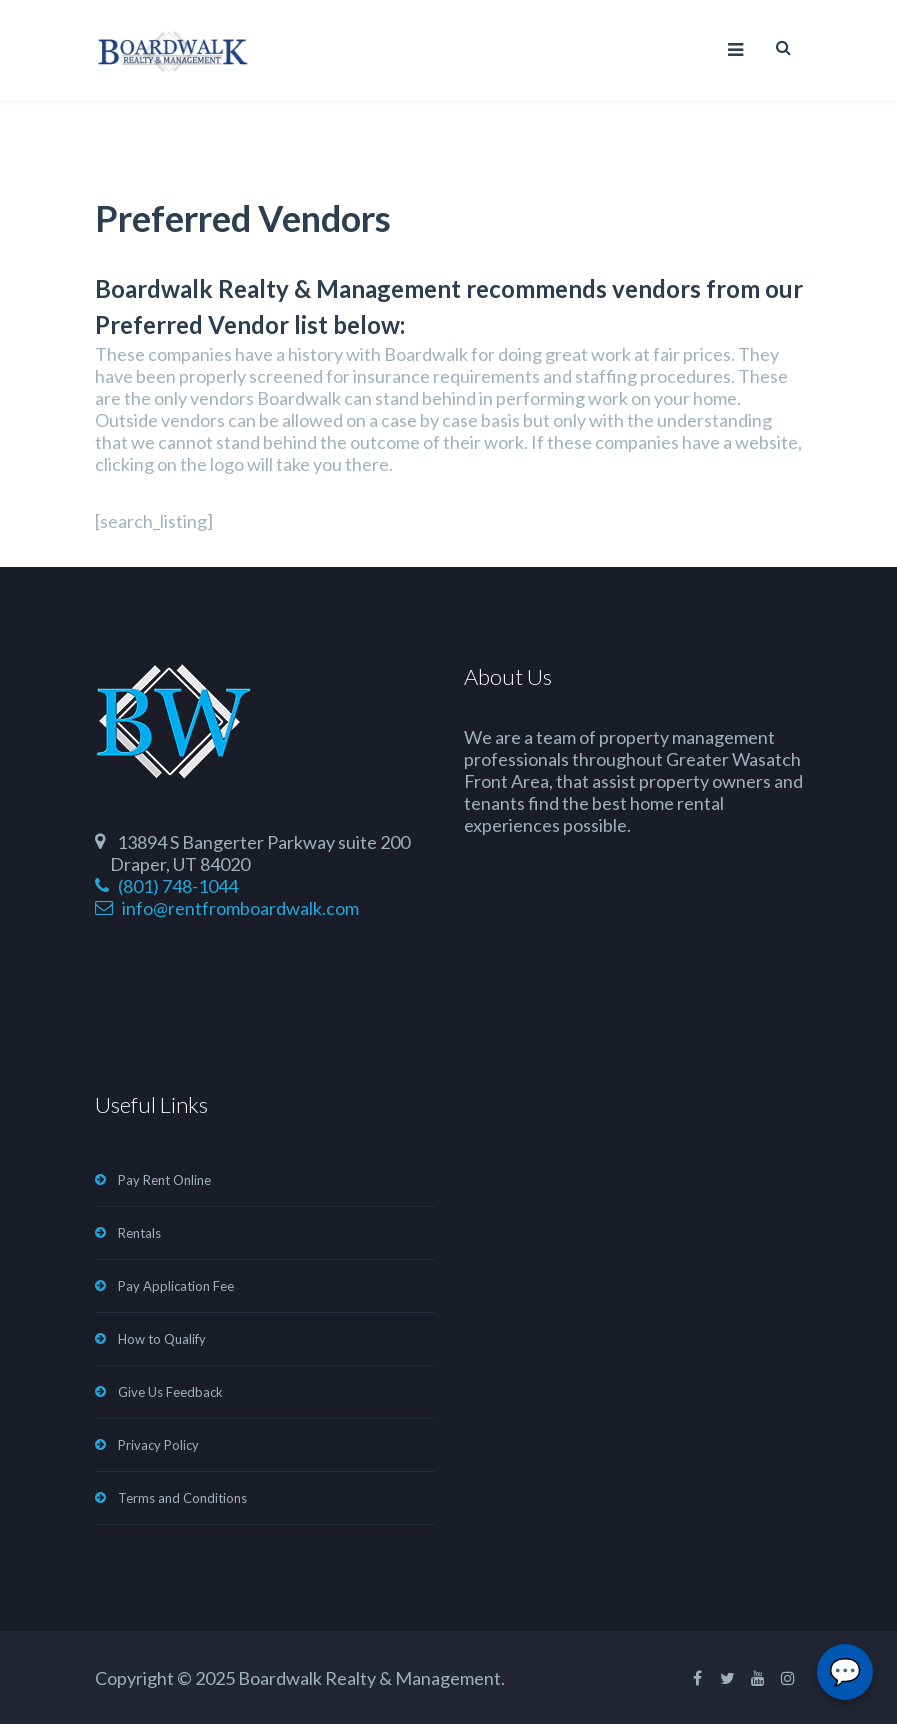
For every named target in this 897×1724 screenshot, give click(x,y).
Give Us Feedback (170, 1392)
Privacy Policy (158, 1445)
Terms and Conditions (182, 1498)
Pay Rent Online (164, 1180)
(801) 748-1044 (166, 886)
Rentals (139, 1233)
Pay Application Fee (176, 1286)
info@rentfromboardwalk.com (227, 908)
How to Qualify (162, 1339)
